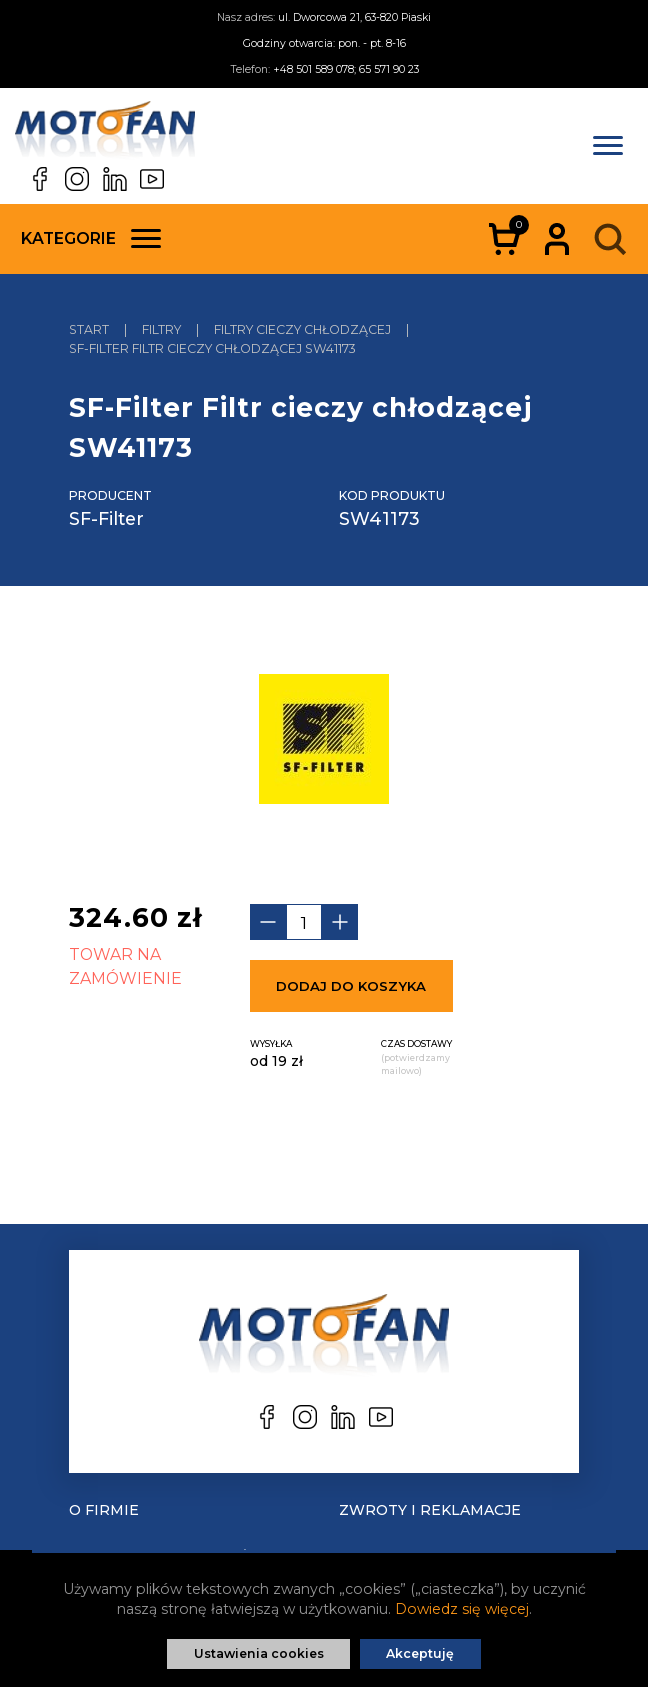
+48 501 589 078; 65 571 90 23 (346, 69)
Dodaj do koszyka (351, 986)
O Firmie (104, 1510)
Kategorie (91, 238)
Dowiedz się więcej (462, 1609)
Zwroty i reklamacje (430, 1510)
